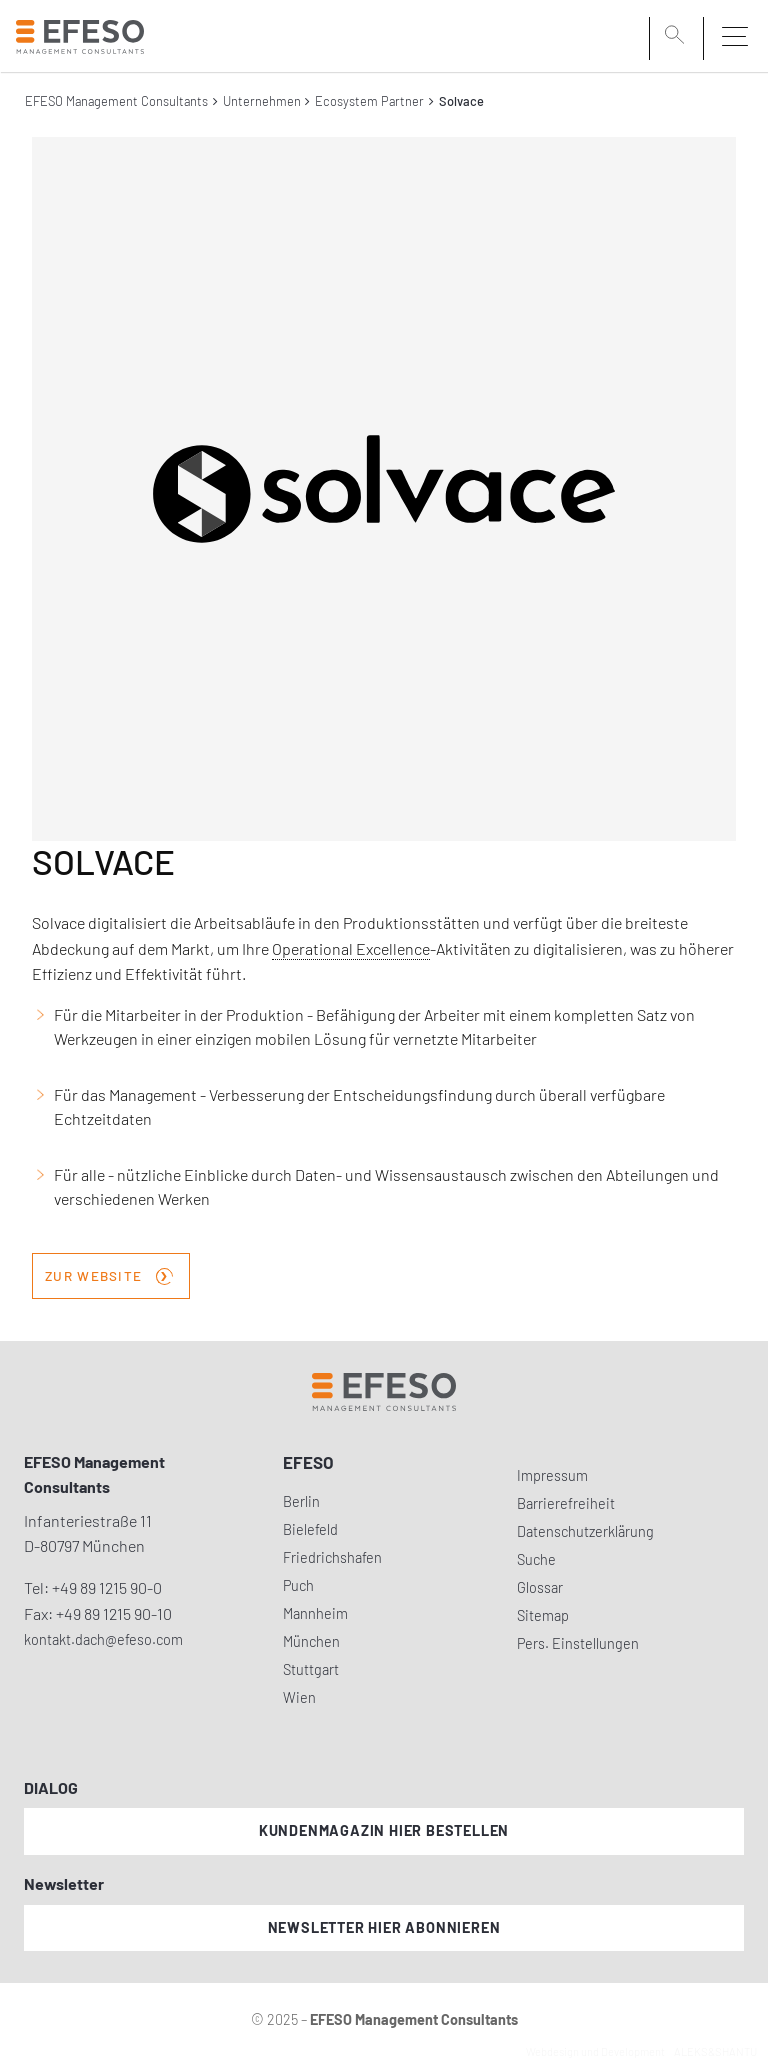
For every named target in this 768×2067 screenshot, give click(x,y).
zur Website (109, 1274)
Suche (536, 1559)
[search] (678, 37)
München (311, 1641)
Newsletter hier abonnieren (384, 1927)
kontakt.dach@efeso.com (103, 1639)
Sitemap (543, 1615)
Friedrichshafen (332, 1557)
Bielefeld (310, 1529)
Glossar (540, 1587)
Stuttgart (311, 1669)
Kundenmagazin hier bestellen (384, 1830)
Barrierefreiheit (566, 1503)
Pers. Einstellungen (578, 1643)
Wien (299, 1697)
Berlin (301, 1501)
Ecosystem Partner (369, 101)
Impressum (552, 1475)
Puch (298, 1585)
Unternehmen (262, 101)
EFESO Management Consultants (116, 101)
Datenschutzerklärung (585, 1531)
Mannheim (315, 1613)
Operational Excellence (351, 948)
